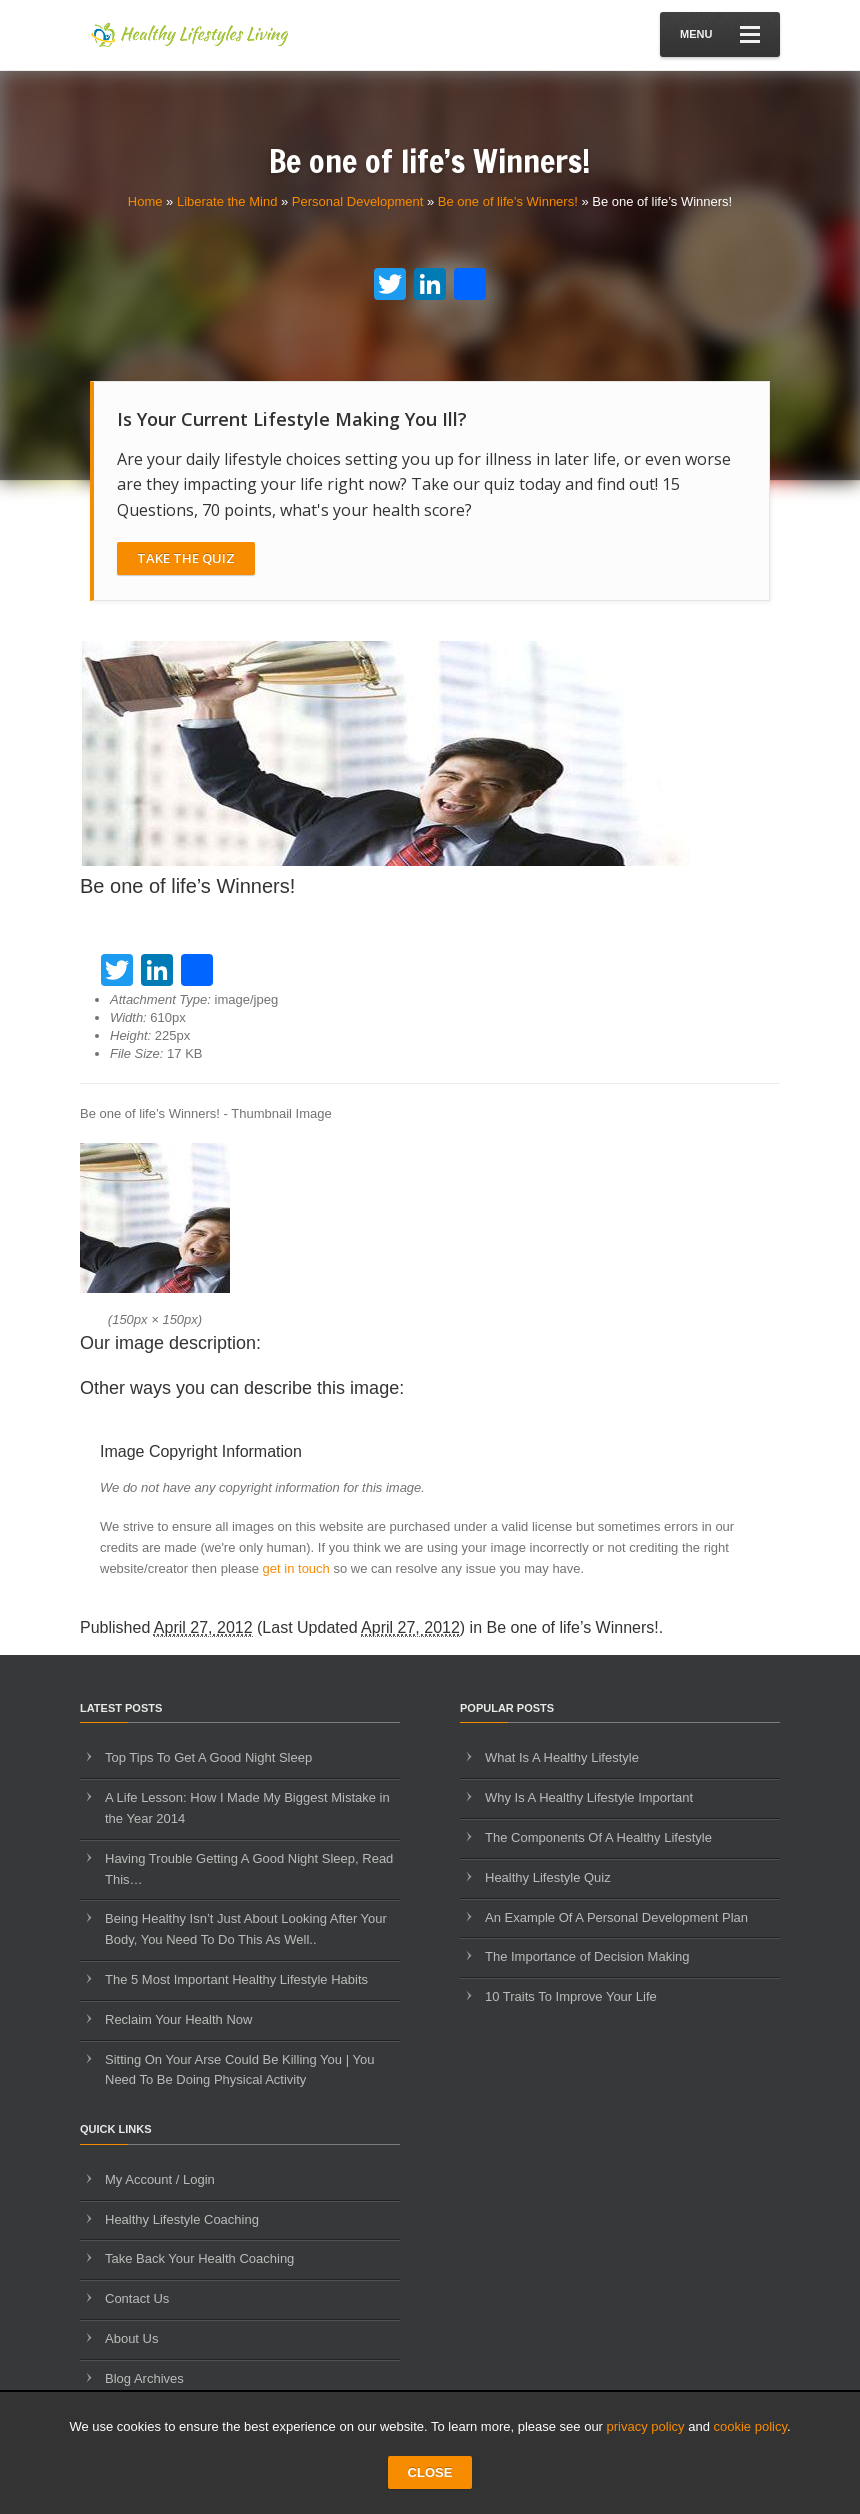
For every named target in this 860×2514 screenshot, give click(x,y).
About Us (131, 2338)
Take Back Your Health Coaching (199, 2258)
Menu (720, 34)
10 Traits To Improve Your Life (571, 1996)
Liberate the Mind (227, 201)
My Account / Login (160, 2179)
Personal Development (358, 201)
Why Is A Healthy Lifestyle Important (589, 1797)
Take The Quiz (186, 558)
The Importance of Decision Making (587, 1956)
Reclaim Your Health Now (178, 2019)
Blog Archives (144, 2378)
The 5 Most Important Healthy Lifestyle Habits (236, 1979)
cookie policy (750, 2426)
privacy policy (646, 2426)
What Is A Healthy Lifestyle (562, 1757)
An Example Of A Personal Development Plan (616, 1917)
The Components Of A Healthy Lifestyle (598, 1837)
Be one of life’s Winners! (508, 201)
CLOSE (430, 2472)
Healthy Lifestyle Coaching (182, 2219)
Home (145, 201)
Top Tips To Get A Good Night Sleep (208, 1757)
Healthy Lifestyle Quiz (548, 1877)
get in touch (296, 1568)
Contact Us (137, 2298)
